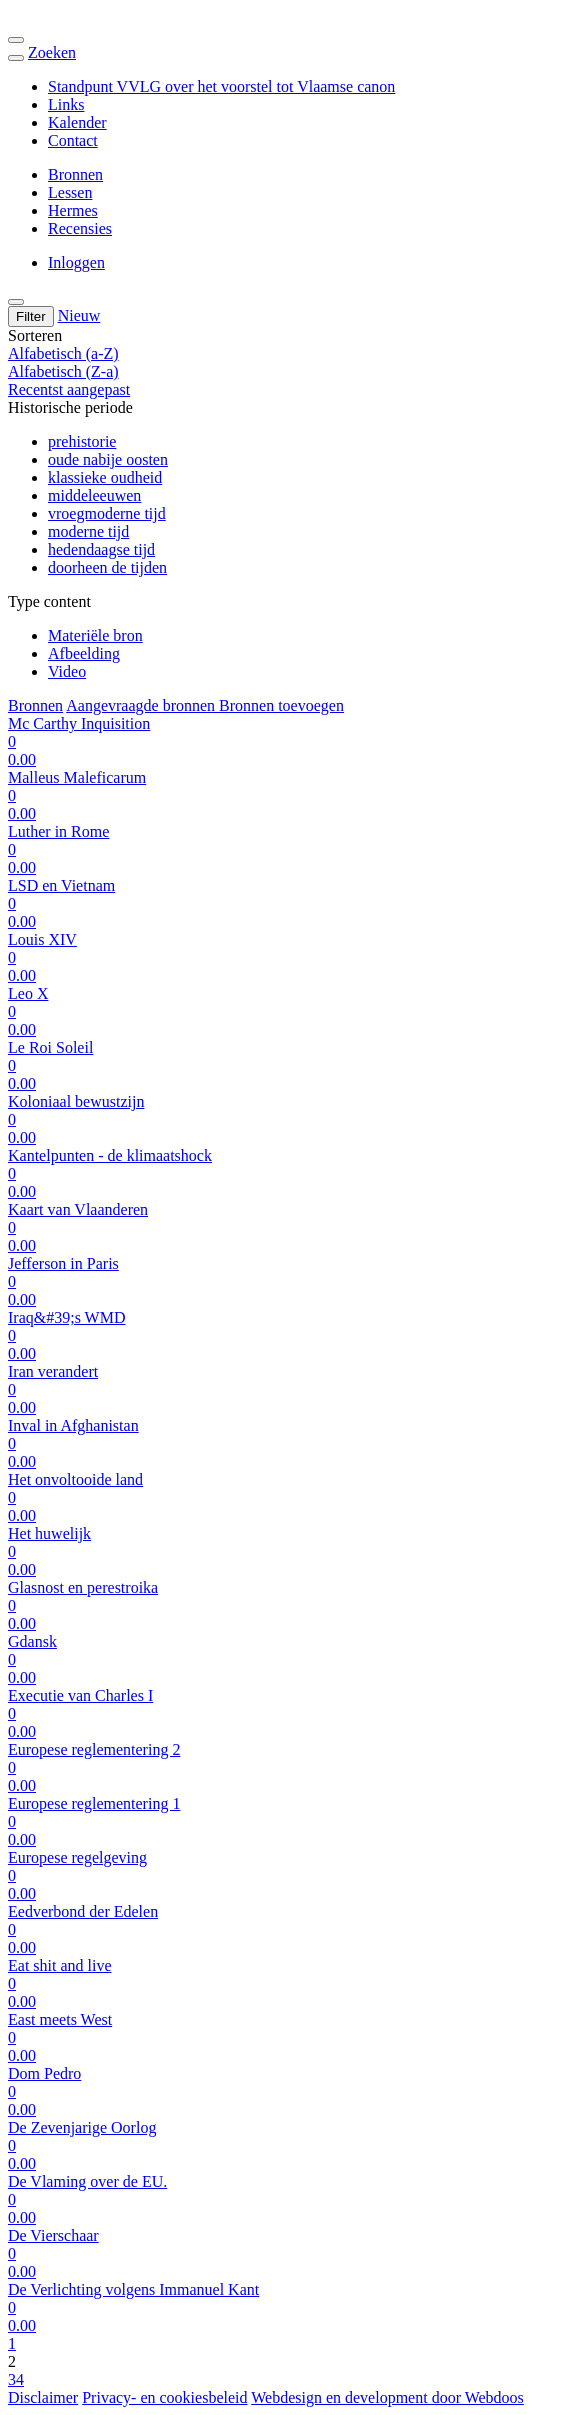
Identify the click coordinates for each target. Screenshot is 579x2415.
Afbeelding (84, 653)
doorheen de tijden (107, 567)
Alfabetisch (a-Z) (63, 353)
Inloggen (76, 262)
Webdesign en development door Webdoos (387, 2397)
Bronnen (75, 174)
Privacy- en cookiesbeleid (164, 2397)
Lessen (70, 192)
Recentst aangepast (69, 389)
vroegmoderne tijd (107, 513)
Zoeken (52, 52)
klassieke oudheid (105, 477)
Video (67, 671)
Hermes (73, 210)
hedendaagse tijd (101, 549)
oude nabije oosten (108, 459)
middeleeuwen (94, 495)
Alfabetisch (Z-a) (63, 371)
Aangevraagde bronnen (142, 705)
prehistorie (82, 441)
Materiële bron (95, 635)
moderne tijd (88, 531)
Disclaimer (43, 2397)
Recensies (80, 228)
